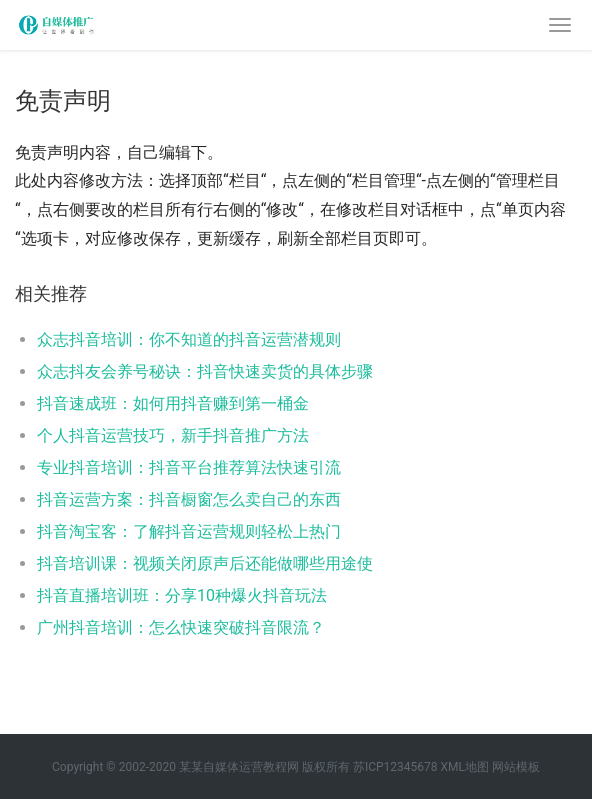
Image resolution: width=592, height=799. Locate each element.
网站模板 (516, 767)
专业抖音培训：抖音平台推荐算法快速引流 (189, 467)
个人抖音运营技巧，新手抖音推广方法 (173, 435)
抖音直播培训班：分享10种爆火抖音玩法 (182, 595)
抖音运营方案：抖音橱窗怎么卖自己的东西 (189, 499)
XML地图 (464, 767)
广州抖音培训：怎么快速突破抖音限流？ (181, 627)
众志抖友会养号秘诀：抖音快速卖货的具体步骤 (205, 371)
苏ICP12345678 (395, 767)
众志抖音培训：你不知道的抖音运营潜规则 (189, 339)
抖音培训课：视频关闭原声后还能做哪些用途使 (205, 563)
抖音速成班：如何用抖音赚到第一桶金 (173, 403)
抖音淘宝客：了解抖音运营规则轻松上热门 (189, 531)
